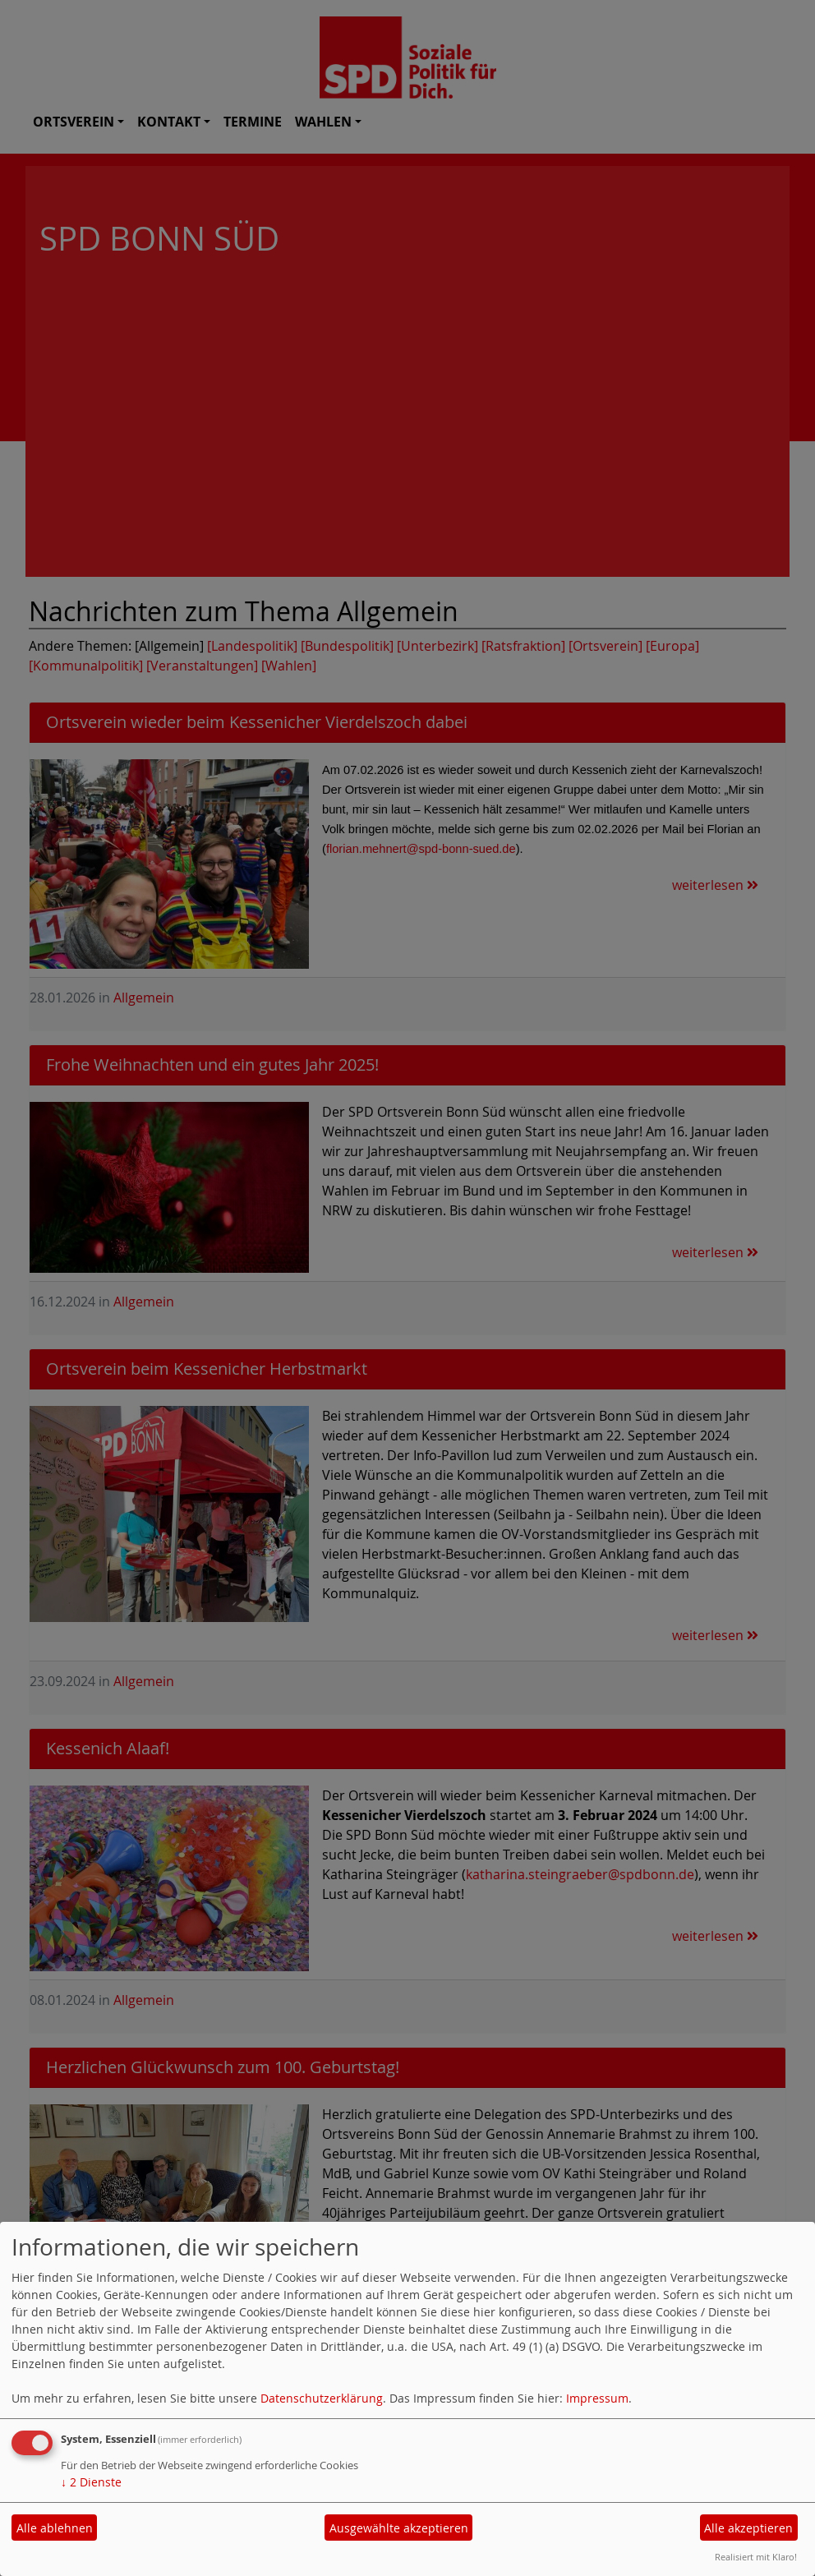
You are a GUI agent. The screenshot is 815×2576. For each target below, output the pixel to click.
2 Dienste (91, 2482)
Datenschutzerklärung (321, 2398)
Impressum (597, 2398)
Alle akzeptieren (748, 2528)
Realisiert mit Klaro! (756, 2557)
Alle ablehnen (54, 2528)
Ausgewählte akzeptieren (398, 2528)
